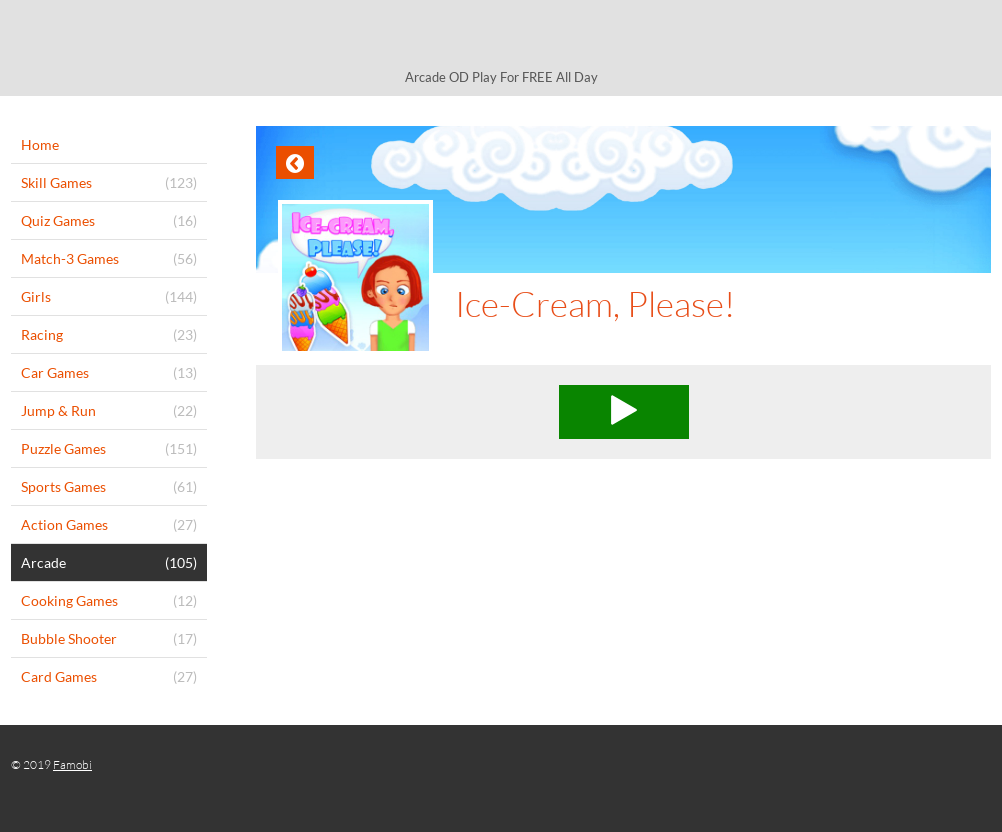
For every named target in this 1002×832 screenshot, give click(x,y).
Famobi (72, 764)
